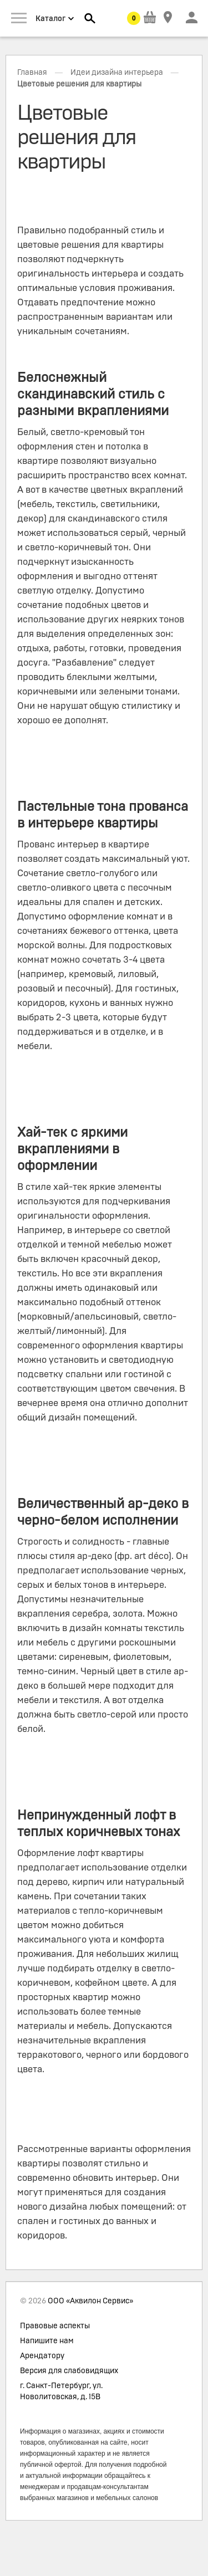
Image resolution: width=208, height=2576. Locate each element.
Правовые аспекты (55, 2326)
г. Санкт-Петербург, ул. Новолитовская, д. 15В (61, 2391)
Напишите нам (47, 2341)
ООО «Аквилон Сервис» (90, 2301)
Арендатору (42, 2356)
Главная (32, 72)
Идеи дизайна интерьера (116, 72)
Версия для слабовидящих (69, 2371)
